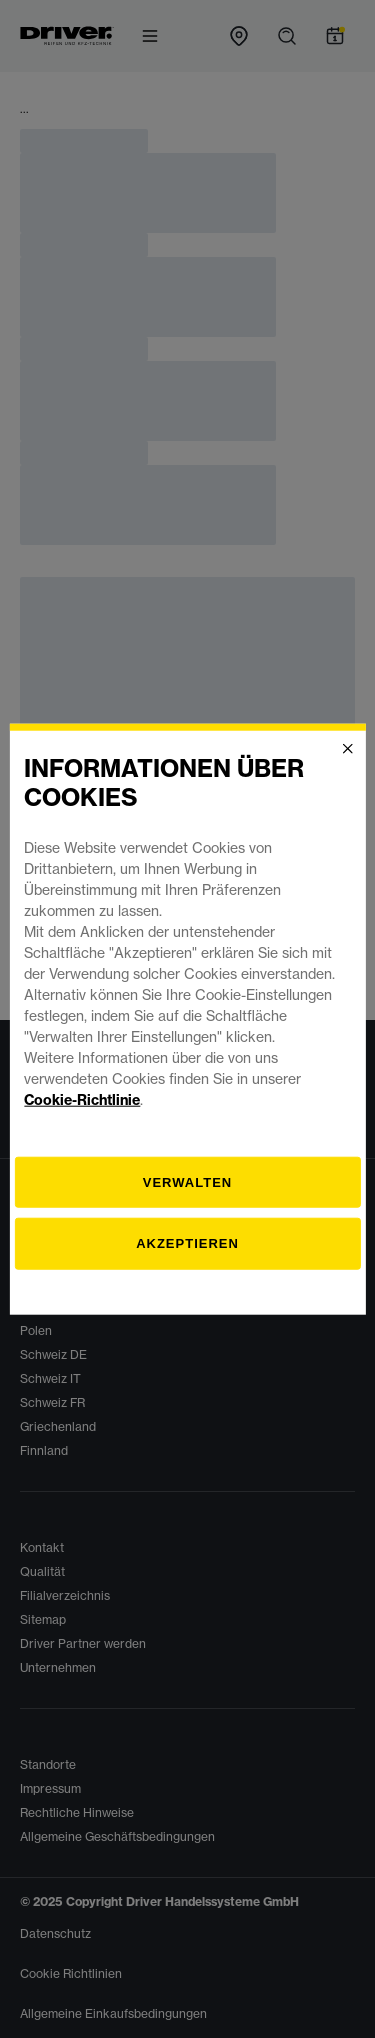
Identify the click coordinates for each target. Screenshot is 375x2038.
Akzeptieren (187, 1243)
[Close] (348, 749)
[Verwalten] (187, 1182)
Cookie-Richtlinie (82, 1099)
